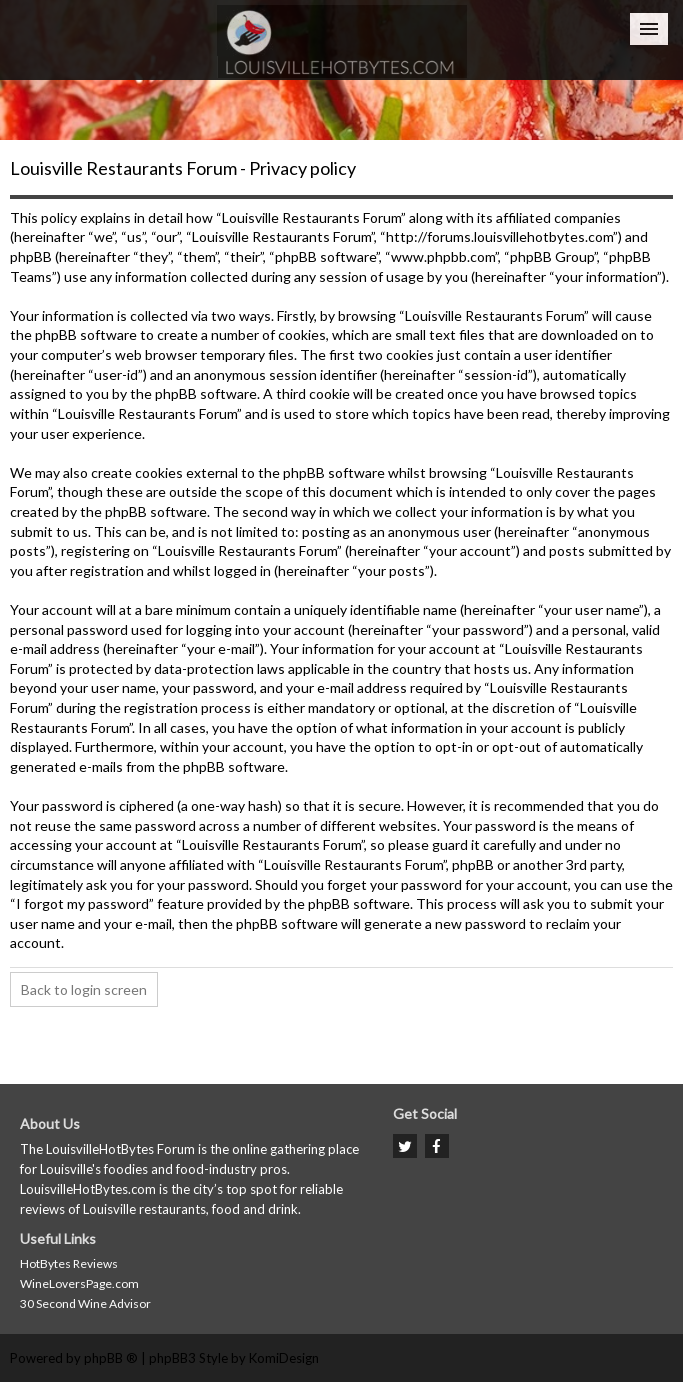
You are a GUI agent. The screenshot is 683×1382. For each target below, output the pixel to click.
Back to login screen (84, 989)
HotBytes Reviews (69, 1263)
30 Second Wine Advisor (85, 1303)
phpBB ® (111, 1358)
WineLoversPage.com (79, 1283)
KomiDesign (284, 1358)
